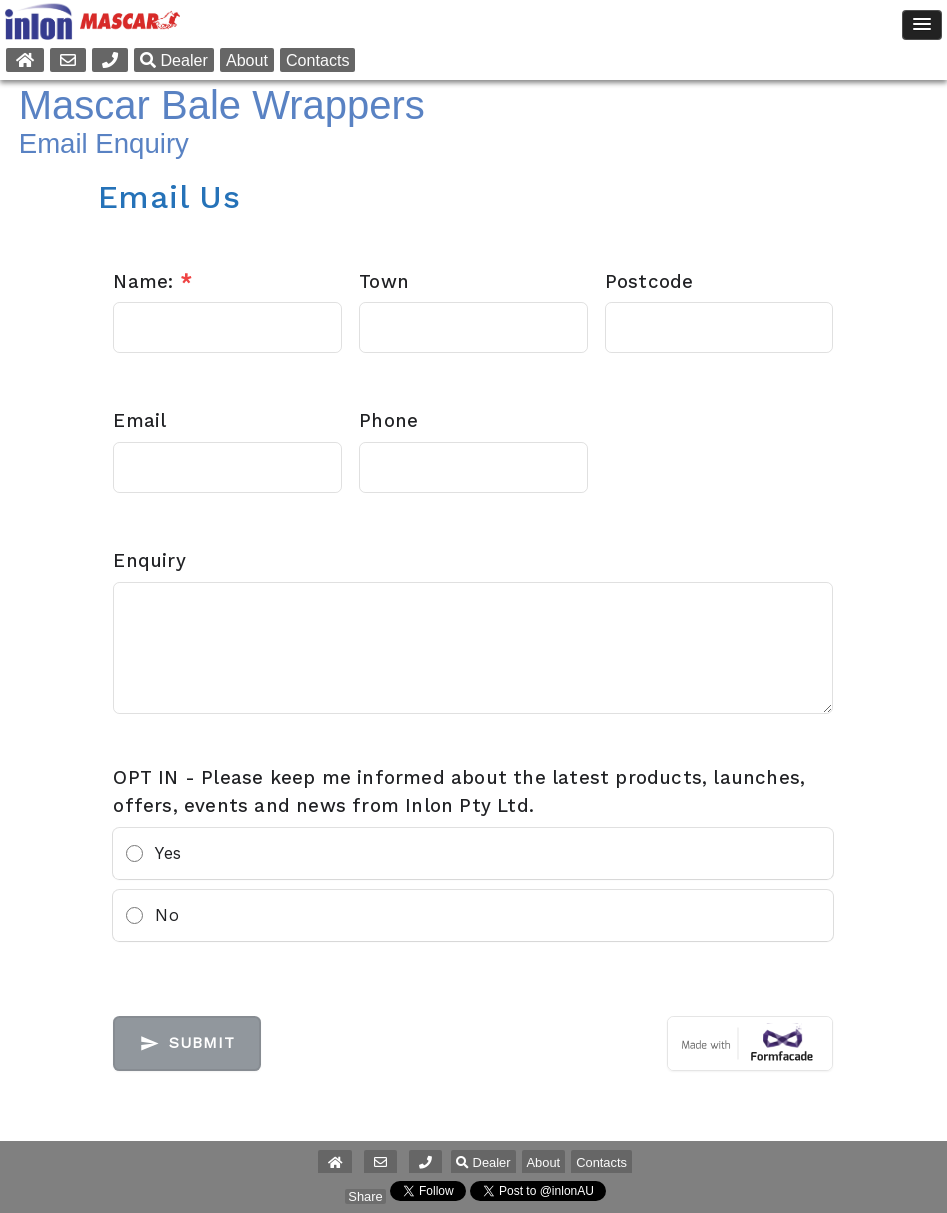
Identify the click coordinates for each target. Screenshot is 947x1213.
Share (365, 1196)
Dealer (174, 60)
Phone (388, 421)
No (166, 915)
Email (139, 421)
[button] (425, 1162)
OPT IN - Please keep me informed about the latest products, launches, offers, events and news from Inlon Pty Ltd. (459, 792)
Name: (152, 282)
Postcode (649, 282)
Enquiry (149, 561)
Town (384, 282)
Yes (168, 853)
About (247, 60)
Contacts (318, 60)
